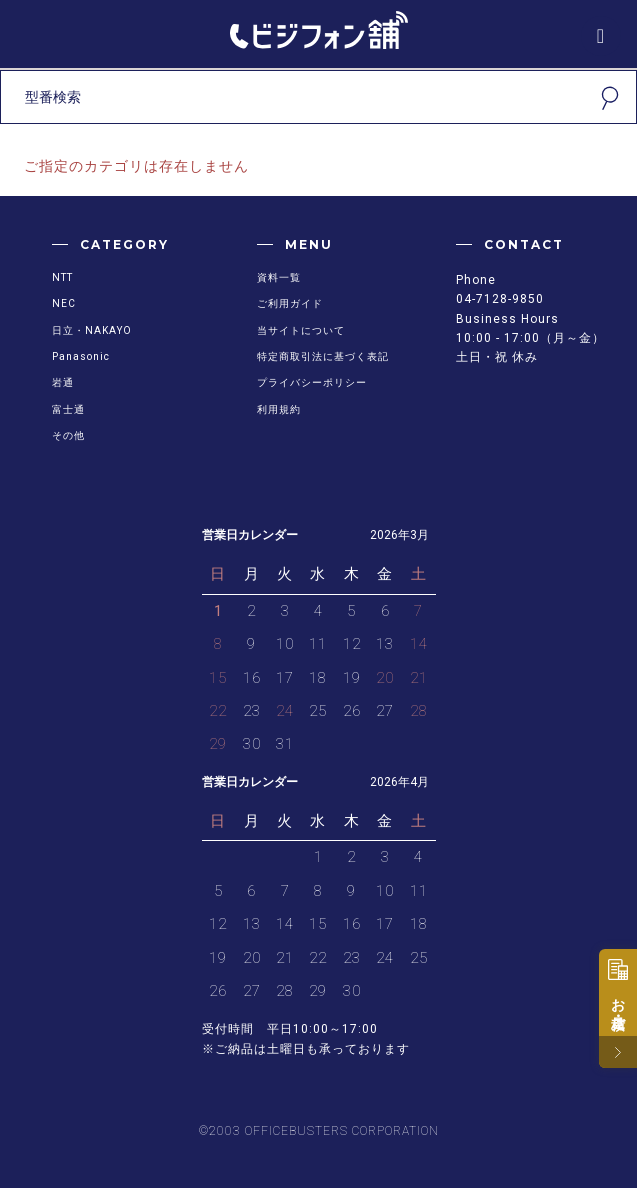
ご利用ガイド (290, 303)
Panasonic (81, 356)
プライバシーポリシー (312, 382)
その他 (68, 435)
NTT (62, 277)
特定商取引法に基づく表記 (323, 356)
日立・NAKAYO (92, 330)
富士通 (68, 409)
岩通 (63, 382)
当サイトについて (301, 330)
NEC (64, 303)
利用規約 (279, 409)
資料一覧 (279, 277)
